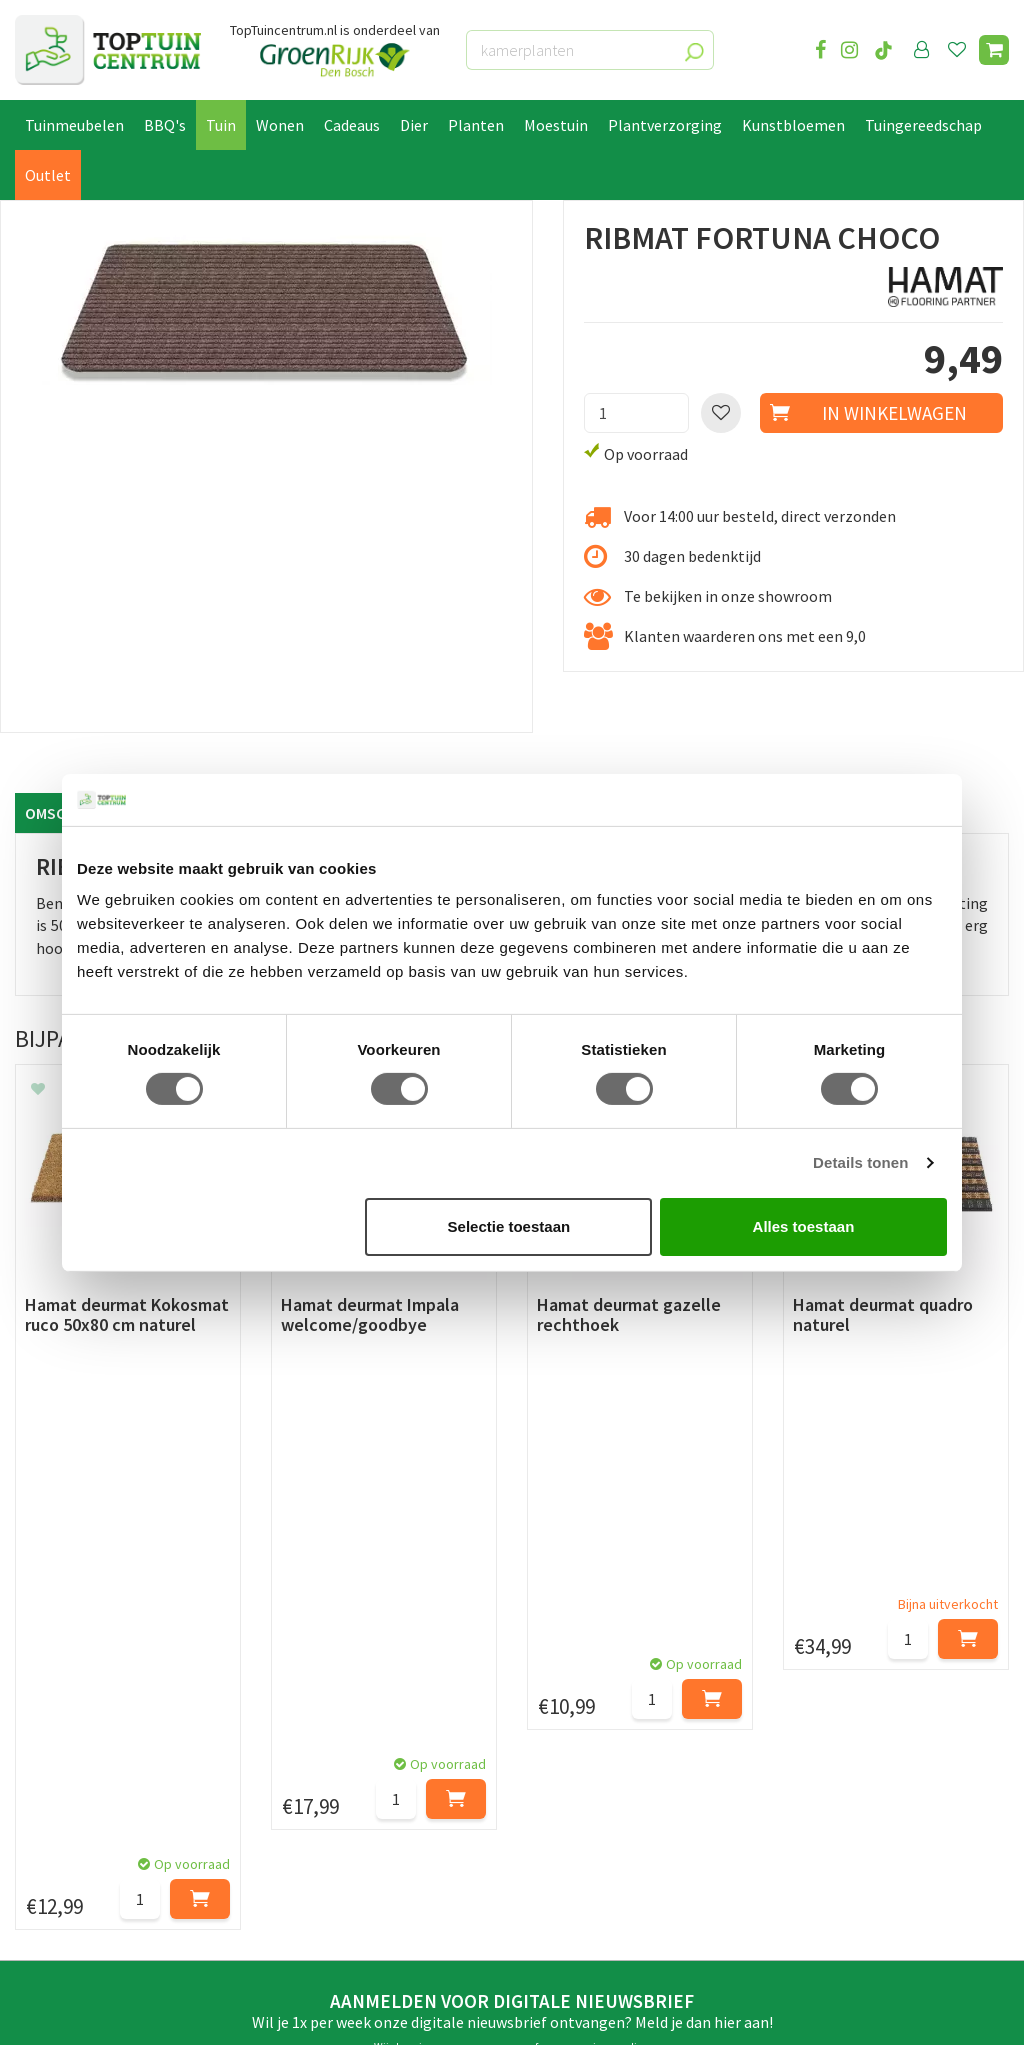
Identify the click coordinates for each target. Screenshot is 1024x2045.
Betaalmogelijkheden (89, 1711)
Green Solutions (196, 2012)
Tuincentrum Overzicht (323, 2012)
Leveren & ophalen (78, 1734)
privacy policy (614, 1533)
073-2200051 (851, 1710)
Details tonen (860, 1162)
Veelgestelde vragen (84, 1848)
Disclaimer (51, 1825)
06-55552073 (851, 1740)
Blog (31, 1914)
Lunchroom (54, 1937)
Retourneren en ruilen (90, 1757)
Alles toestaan (804, 1226)
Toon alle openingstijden (357, 1871)
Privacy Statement (79, 1802)
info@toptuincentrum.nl (893, 1770)
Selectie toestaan (509, 1226)
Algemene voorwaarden (96, 1780)
